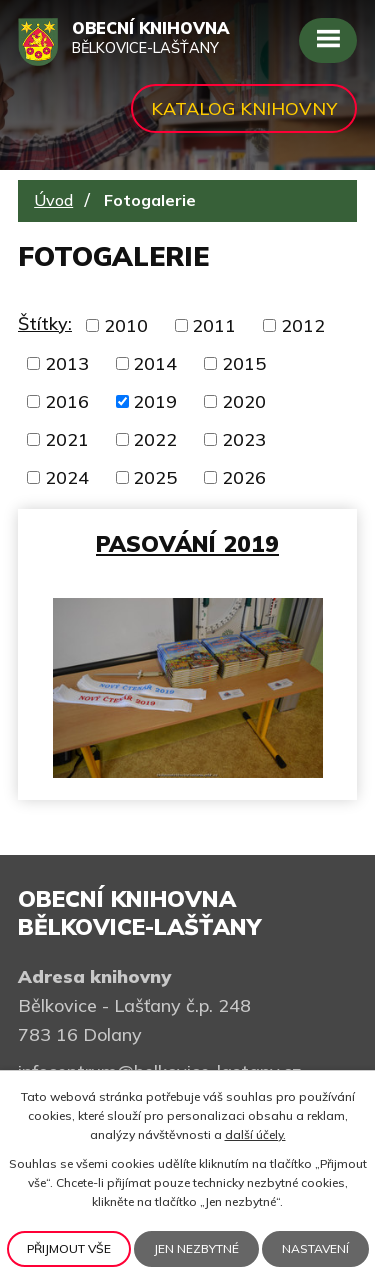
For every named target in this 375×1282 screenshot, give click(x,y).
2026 (244, 477)
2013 (67, 363)
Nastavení (315, 1248)
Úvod (53, 200)
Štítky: (45, 323)
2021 (67, 439)
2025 (155, 477)
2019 (155, 401)
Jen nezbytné (196, 1248)
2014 (155, 363)
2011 (214, 325)
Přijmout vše (69, 1248)
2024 (67, 477)
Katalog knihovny (244, 108)
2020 (244, 401)
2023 (244, 439)
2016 (67, 401)
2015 (244, 363)
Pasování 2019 (187, 543)
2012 (303, 325)
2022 (155, 439)
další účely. (255, 1134)
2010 (126, 325)
